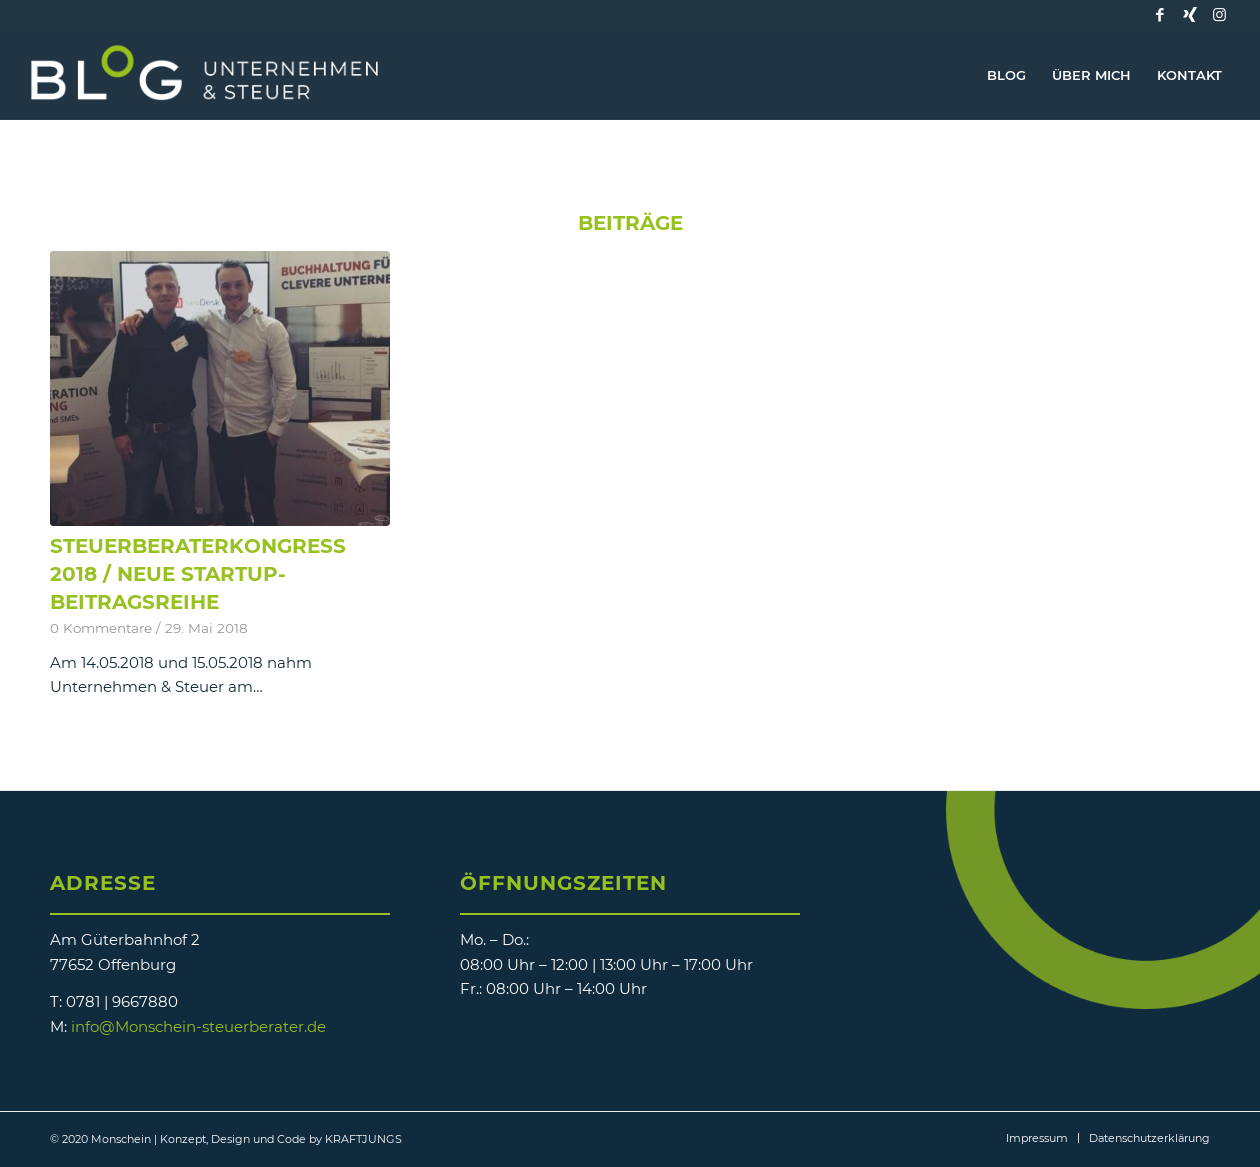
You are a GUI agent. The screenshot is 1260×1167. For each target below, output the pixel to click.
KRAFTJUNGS (363, 1139)
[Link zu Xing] (1190, 15)
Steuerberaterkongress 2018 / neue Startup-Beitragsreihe (198, 574)
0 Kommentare (101, 628)
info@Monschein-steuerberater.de (198, 1026)
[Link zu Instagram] (1220, 15)
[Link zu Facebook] (1160, 15)
